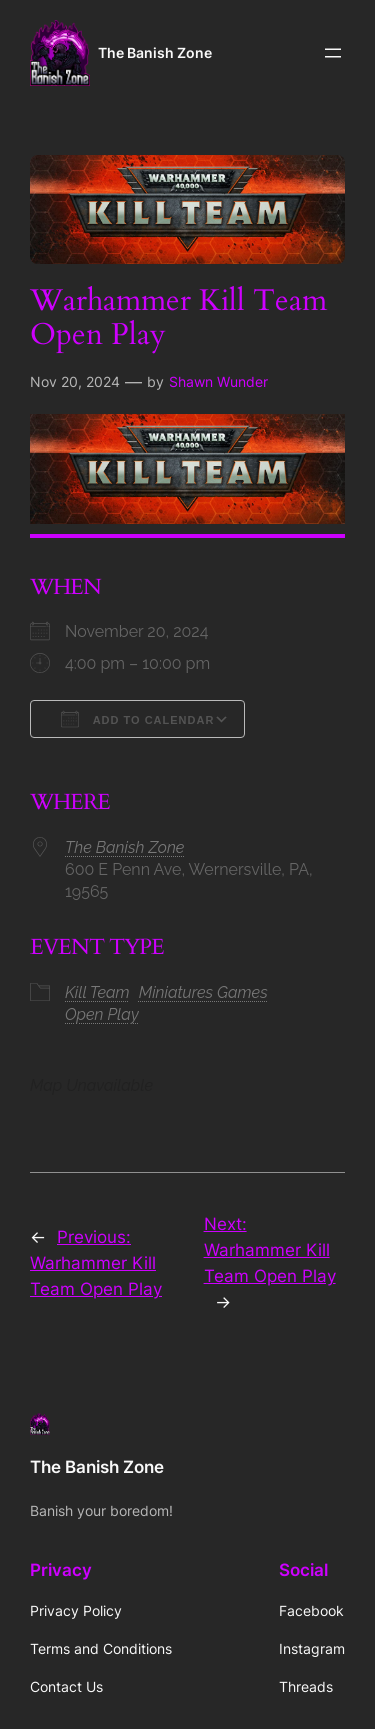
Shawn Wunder (218, 381)
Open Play (102, 1014)
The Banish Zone (155, 52)
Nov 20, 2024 (75, 381)
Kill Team (97, 992)
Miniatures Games (203, 992)
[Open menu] (333, 53)
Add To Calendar (137, 719)
